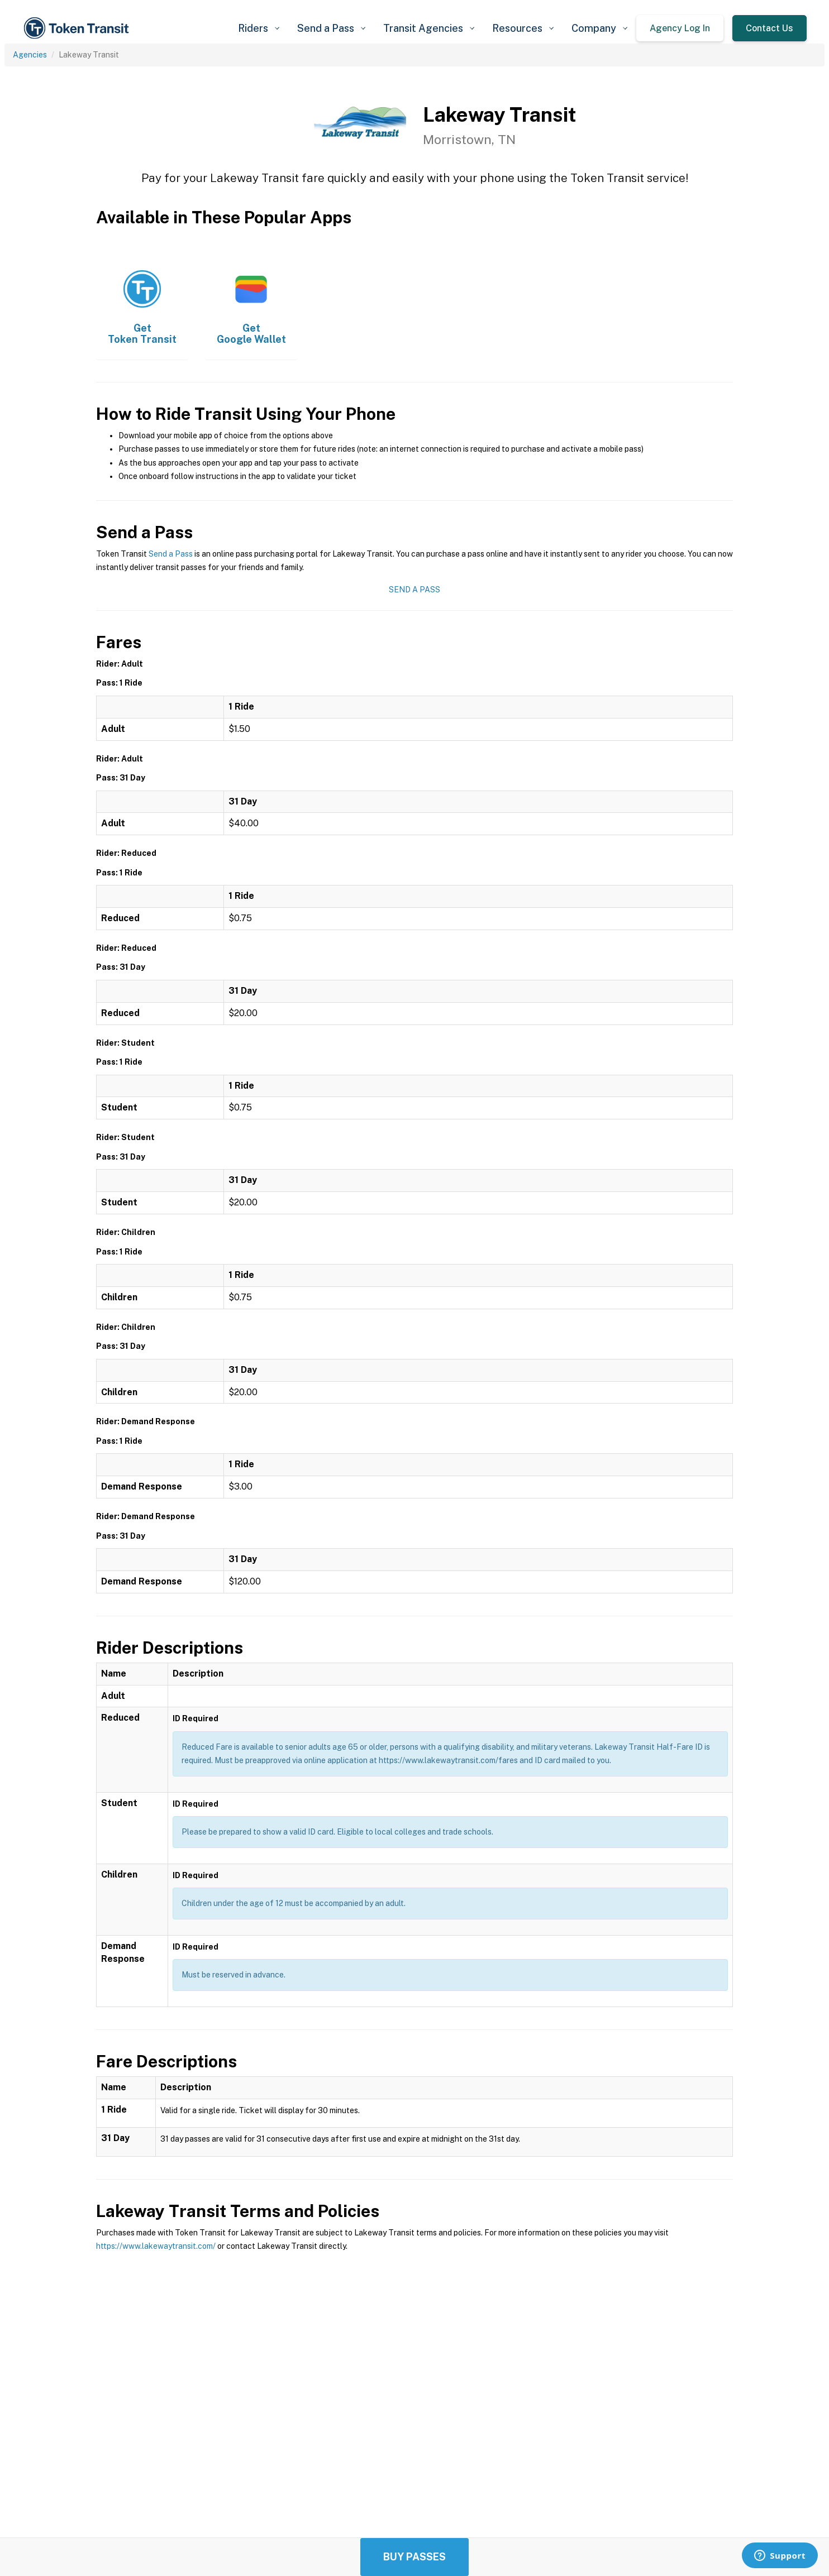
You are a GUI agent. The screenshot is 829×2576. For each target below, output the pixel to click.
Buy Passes (414, 2557)
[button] (258, 28)
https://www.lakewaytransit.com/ (156, 2246)
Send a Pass (171, 553)
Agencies (30, 54)
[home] (78, 28)
